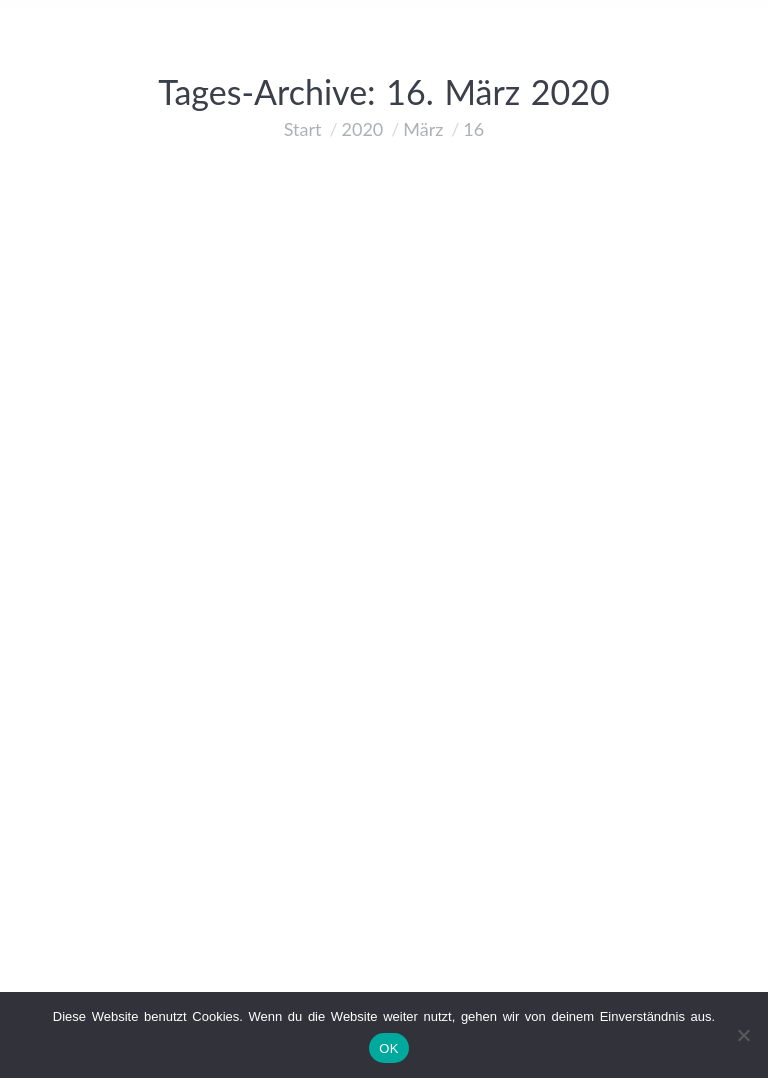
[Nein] (743, 1035)
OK (388, 1048)
